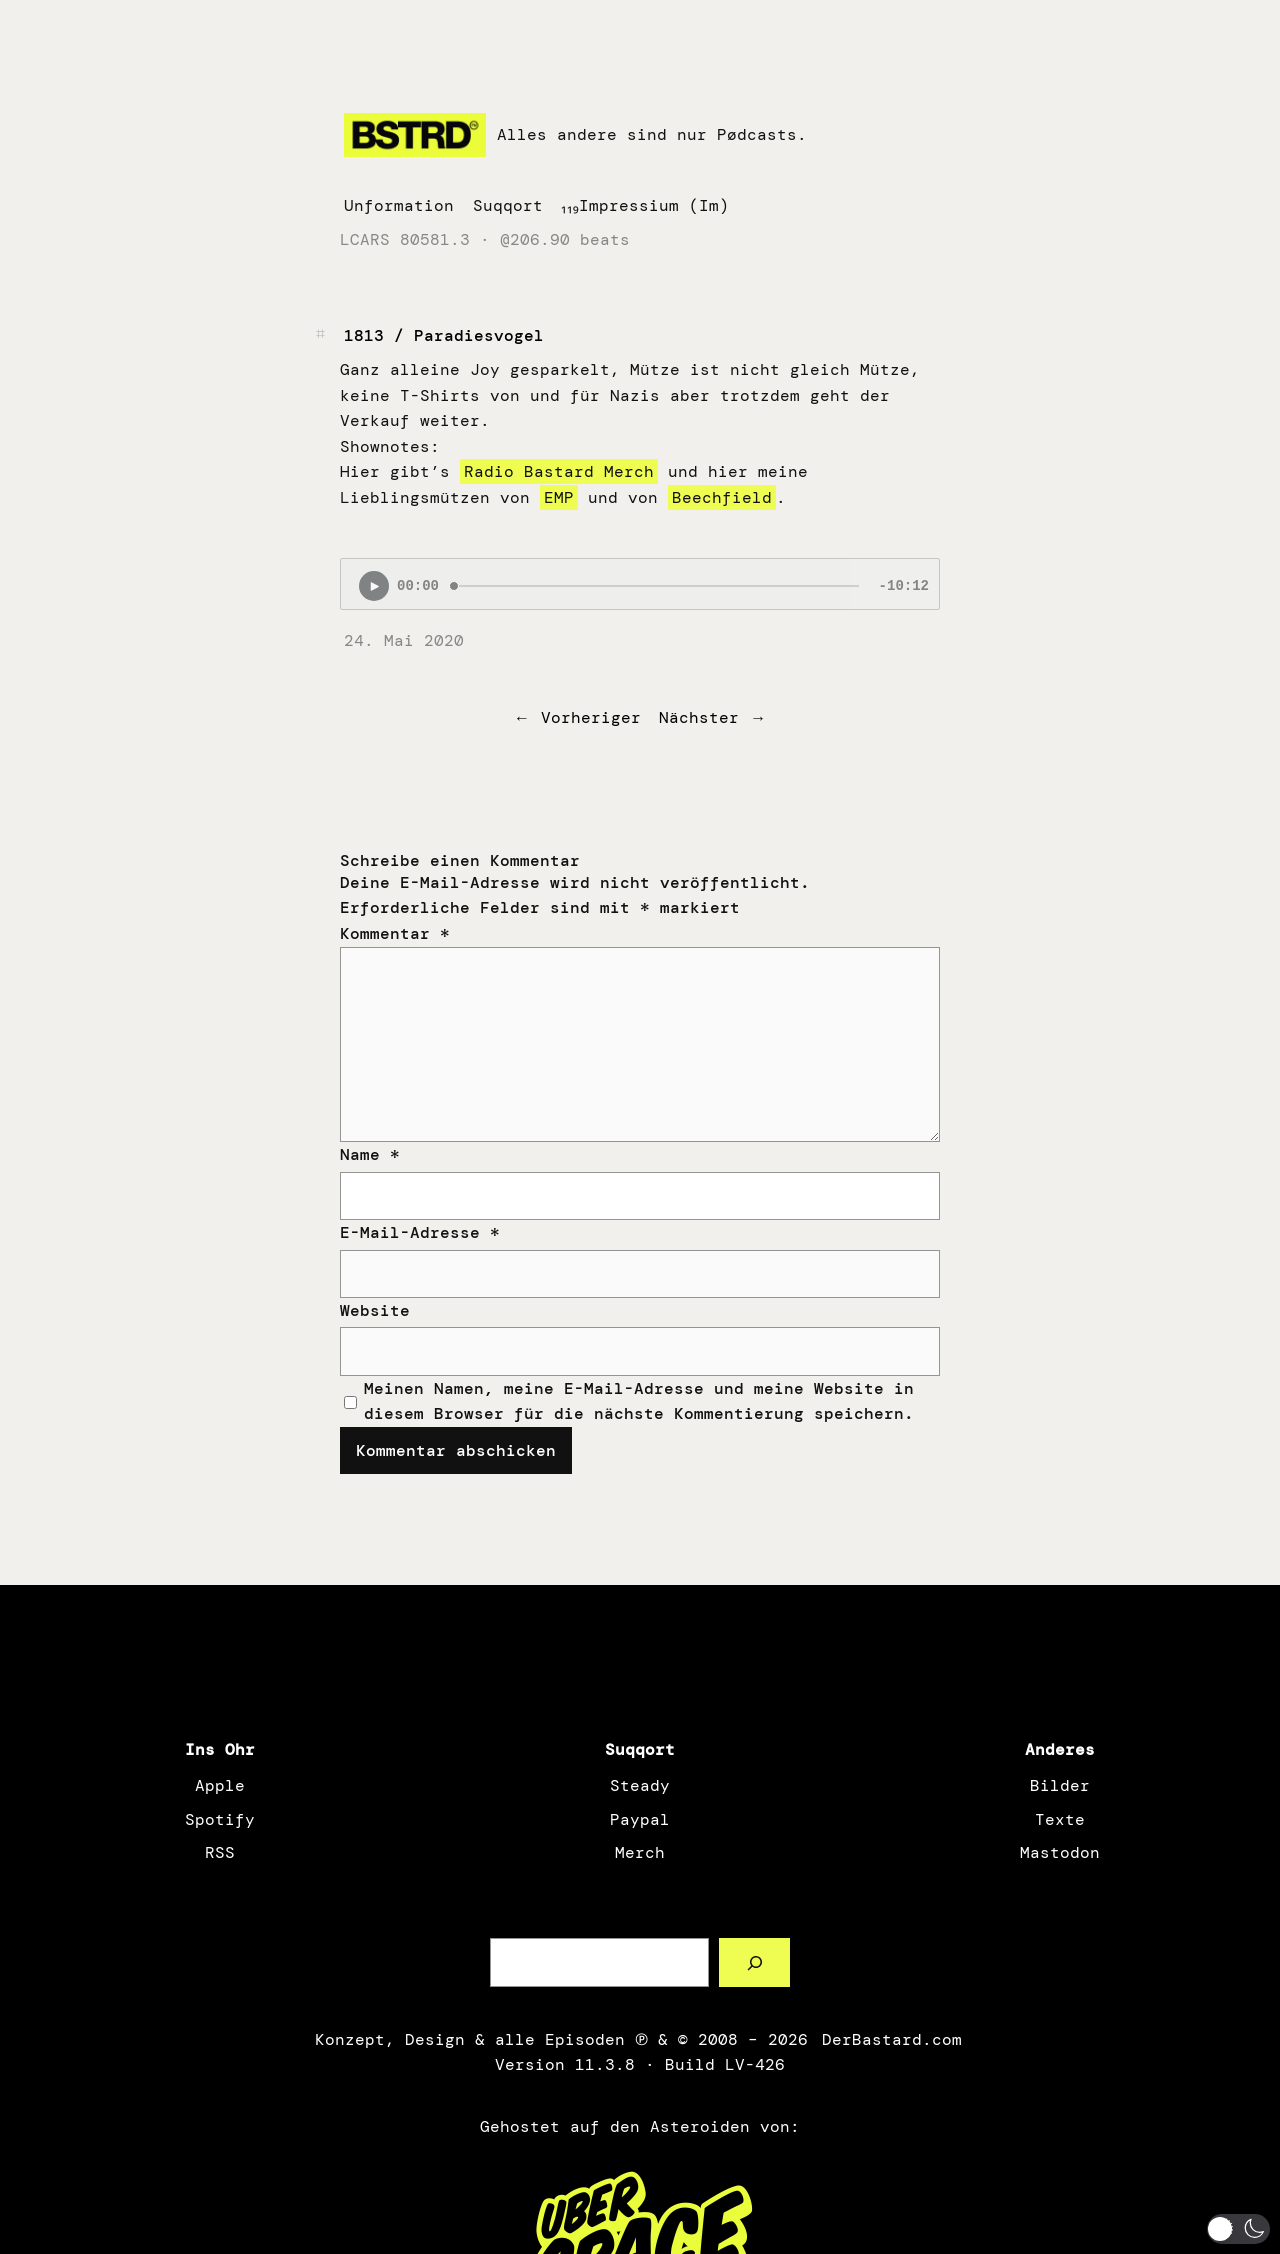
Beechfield (722, 497)
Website (375, 1310)
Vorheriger (591, 717)
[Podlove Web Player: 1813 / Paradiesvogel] (640, 584)
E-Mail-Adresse (420, 1232)
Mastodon (1060, 1852)
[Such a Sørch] (754, 1962)
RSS (220, 1852)
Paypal (640, 1819)
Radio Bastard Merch (559, 471)
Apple (220, 1785)
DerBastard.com (890, 2039)
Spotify (220, 1819)
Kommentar (395, 933)
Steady (640, 1785)
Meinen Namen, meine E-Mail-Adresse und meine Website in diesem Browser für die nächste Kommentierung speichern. (639, 1401)
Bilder (1060, 1785)
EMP (559, 497)
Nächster (699, 717)
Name (370, 1154)
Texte (1060, 1819)
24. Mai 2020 (404, 640)
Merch (640, 1852)
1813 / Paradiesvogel (444, 335)
